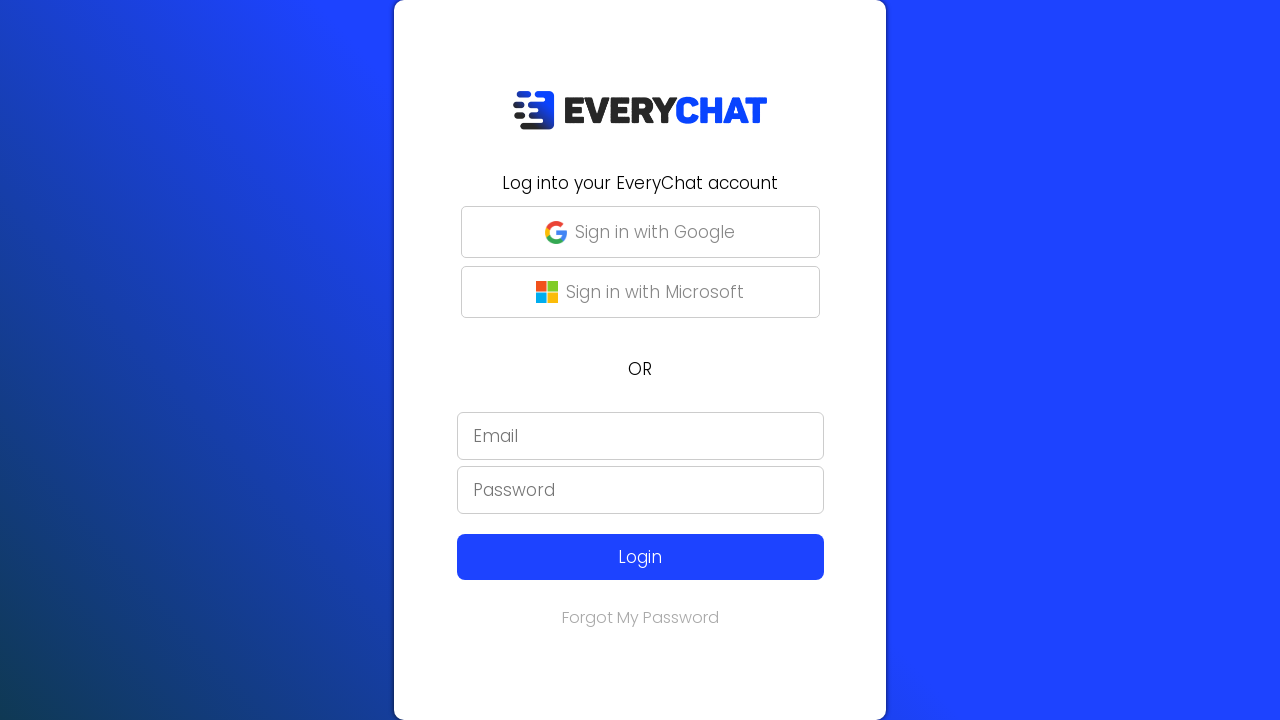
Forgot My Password (640, 617)
